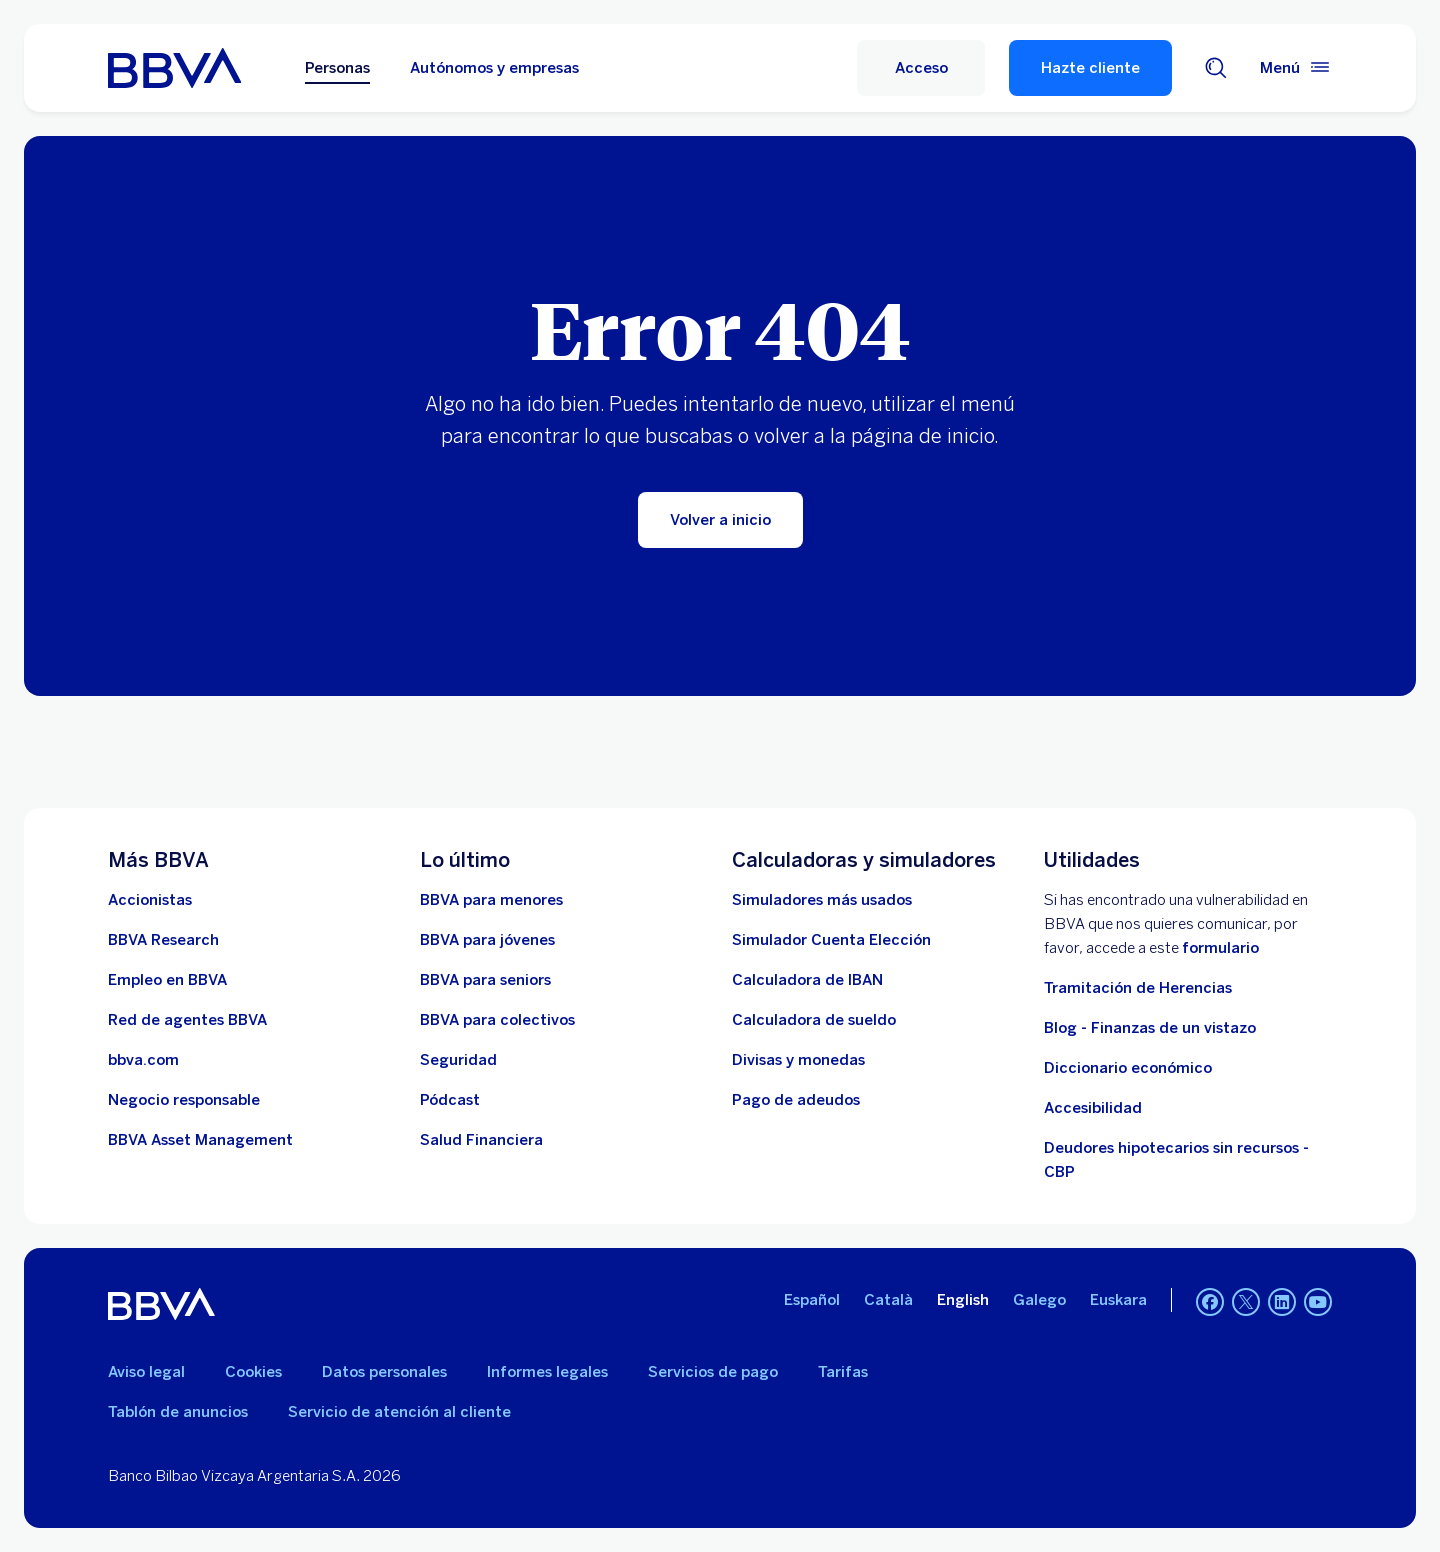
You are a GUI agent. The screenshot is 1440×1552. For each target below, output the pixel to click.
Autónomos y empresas (494, 68)
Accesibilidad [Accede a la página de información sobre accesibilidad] (1093, 1108)
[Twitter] (1246, 1304)
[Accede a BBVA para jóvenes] (487, 940)
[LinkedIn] (1282, 1304)
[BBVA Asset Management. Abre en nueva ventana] (200, 1140)
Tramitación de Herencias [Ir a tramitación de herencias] (1138, 988)
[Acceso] (921, 68)
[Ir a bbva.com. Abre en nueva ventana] (143, 1060)
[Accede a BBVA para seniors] (485, 980)
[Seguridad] (458, 1060)
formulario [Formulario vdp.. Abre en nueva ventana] (1220, 948)
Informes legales (547, 1372)
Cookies (253, 1372)
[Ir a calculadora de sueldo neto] (814, 1020)
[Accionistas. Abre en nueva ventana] (150, 900)
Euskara (1118, 1300)
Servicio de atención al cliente (399, 1412)
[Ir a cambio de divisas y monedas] (798, 1060)
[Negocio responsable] (184, 1100)
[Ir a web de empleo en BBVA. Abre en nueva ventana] (167, 980)
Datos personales (384, 1372)
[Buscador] (1216, 68)
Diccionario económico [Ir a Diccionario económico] (1128, 1068)
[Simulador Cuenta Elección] (831, 940)
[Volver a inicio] (720, 520)
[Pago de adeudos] (796, 1100)
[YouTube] (1318, 1304)
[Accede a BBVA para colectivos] (497, 1020)
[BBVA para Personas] (174, 68)
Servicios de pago (713, 1372)
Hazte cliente (1090, 68)
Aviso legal (146, 1372)
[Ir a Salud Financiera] (481, 1140)
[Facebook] (1210, 1304)
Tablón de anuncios (178, 1412)
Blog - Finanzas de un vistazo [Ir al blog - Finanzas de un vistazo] (1150, 1028)
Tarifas (843, 1372)
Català (888, 1300)
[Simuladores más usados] (822, 900)
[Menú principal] (1296, 68)
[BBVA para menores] (491, 900)
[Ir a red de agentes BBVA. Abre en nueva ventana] (187, 1020)
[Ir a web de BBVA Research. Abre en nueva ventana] (163, 940)
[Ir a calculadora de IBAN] (807, 980)
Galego (1039, 1300)
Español (812, 1300)
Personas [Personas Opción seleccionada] (337, 68)
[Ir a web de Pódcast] (450, 1100)
